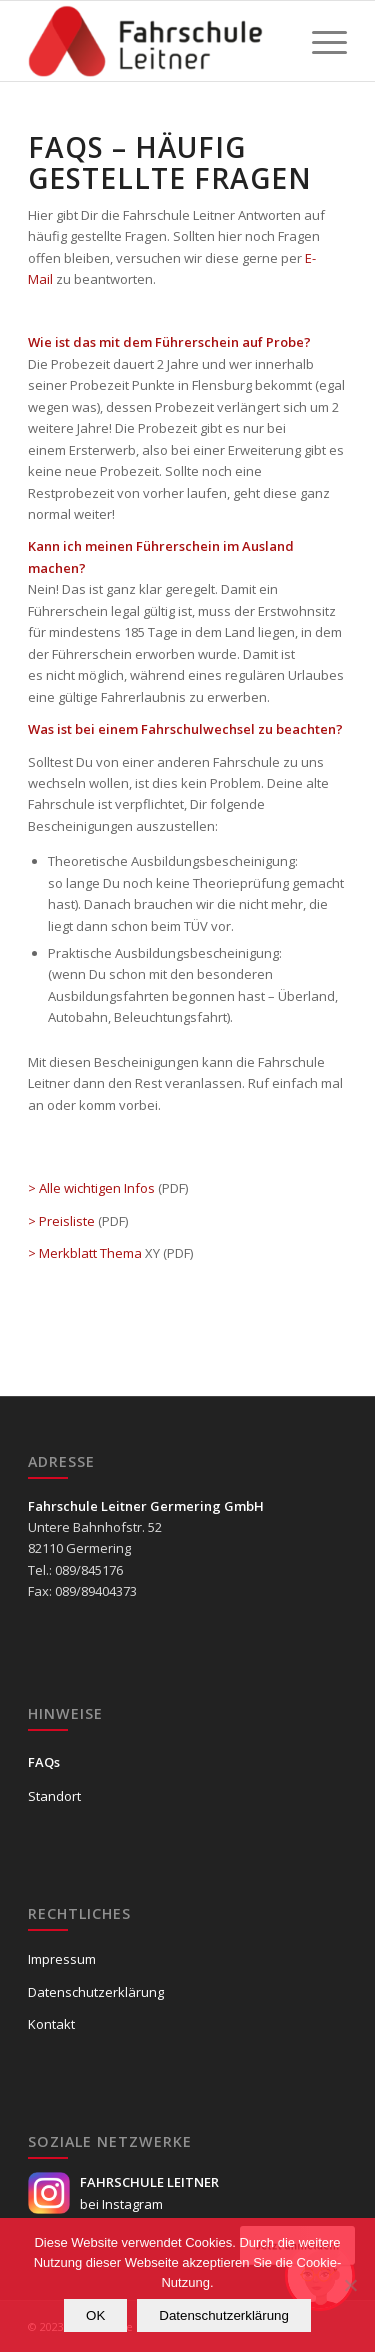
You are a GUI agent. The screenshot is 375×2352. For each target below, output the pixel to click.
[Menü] (319, 41)
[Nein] (350, 2285)
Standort (54, 1796)
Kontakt (51, 2024)
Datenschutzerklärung (96, 1992)
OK (95, 2315)
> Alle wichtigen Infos (91, 1188)
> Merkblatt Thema (85, 1253)
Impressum (62, 1959)
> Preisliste (61, 1221)
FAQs (44, 1762)
